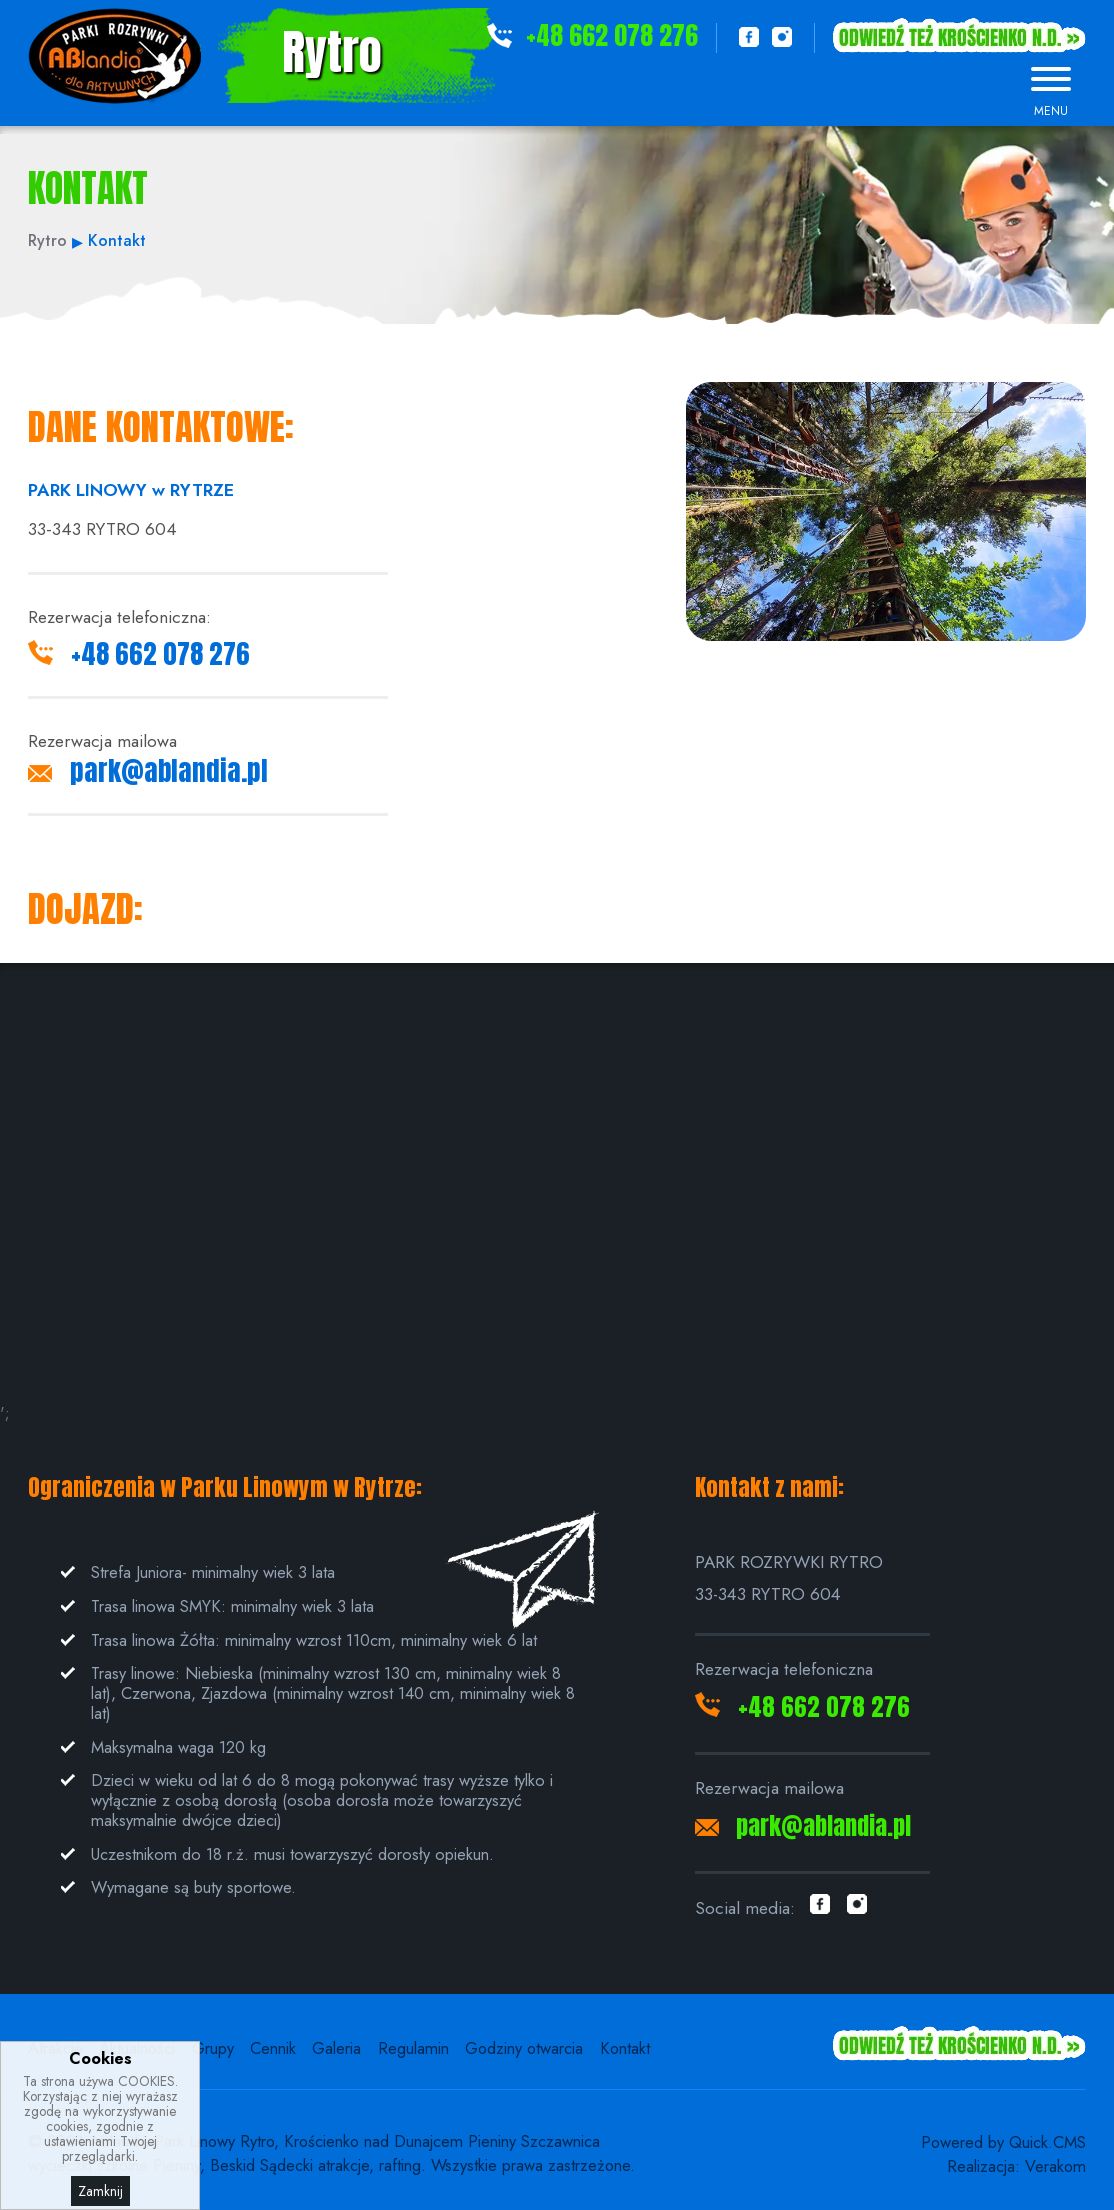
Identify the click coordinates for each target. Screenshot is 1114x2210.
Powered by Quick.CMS (1003, 2142)
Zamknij (100, 2191)
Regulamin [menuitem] (413, 2048)
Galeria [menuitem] (336, 2048)
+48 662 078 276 (612, 35)
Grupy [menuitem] (213, 2048)
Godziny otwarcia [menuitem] (524, 2048)
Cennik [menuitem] (273, 2048)
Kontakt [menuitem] (625, 2048)
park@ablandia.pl (169, 771)
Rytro (332, 52)
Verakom (1055, 2166)
